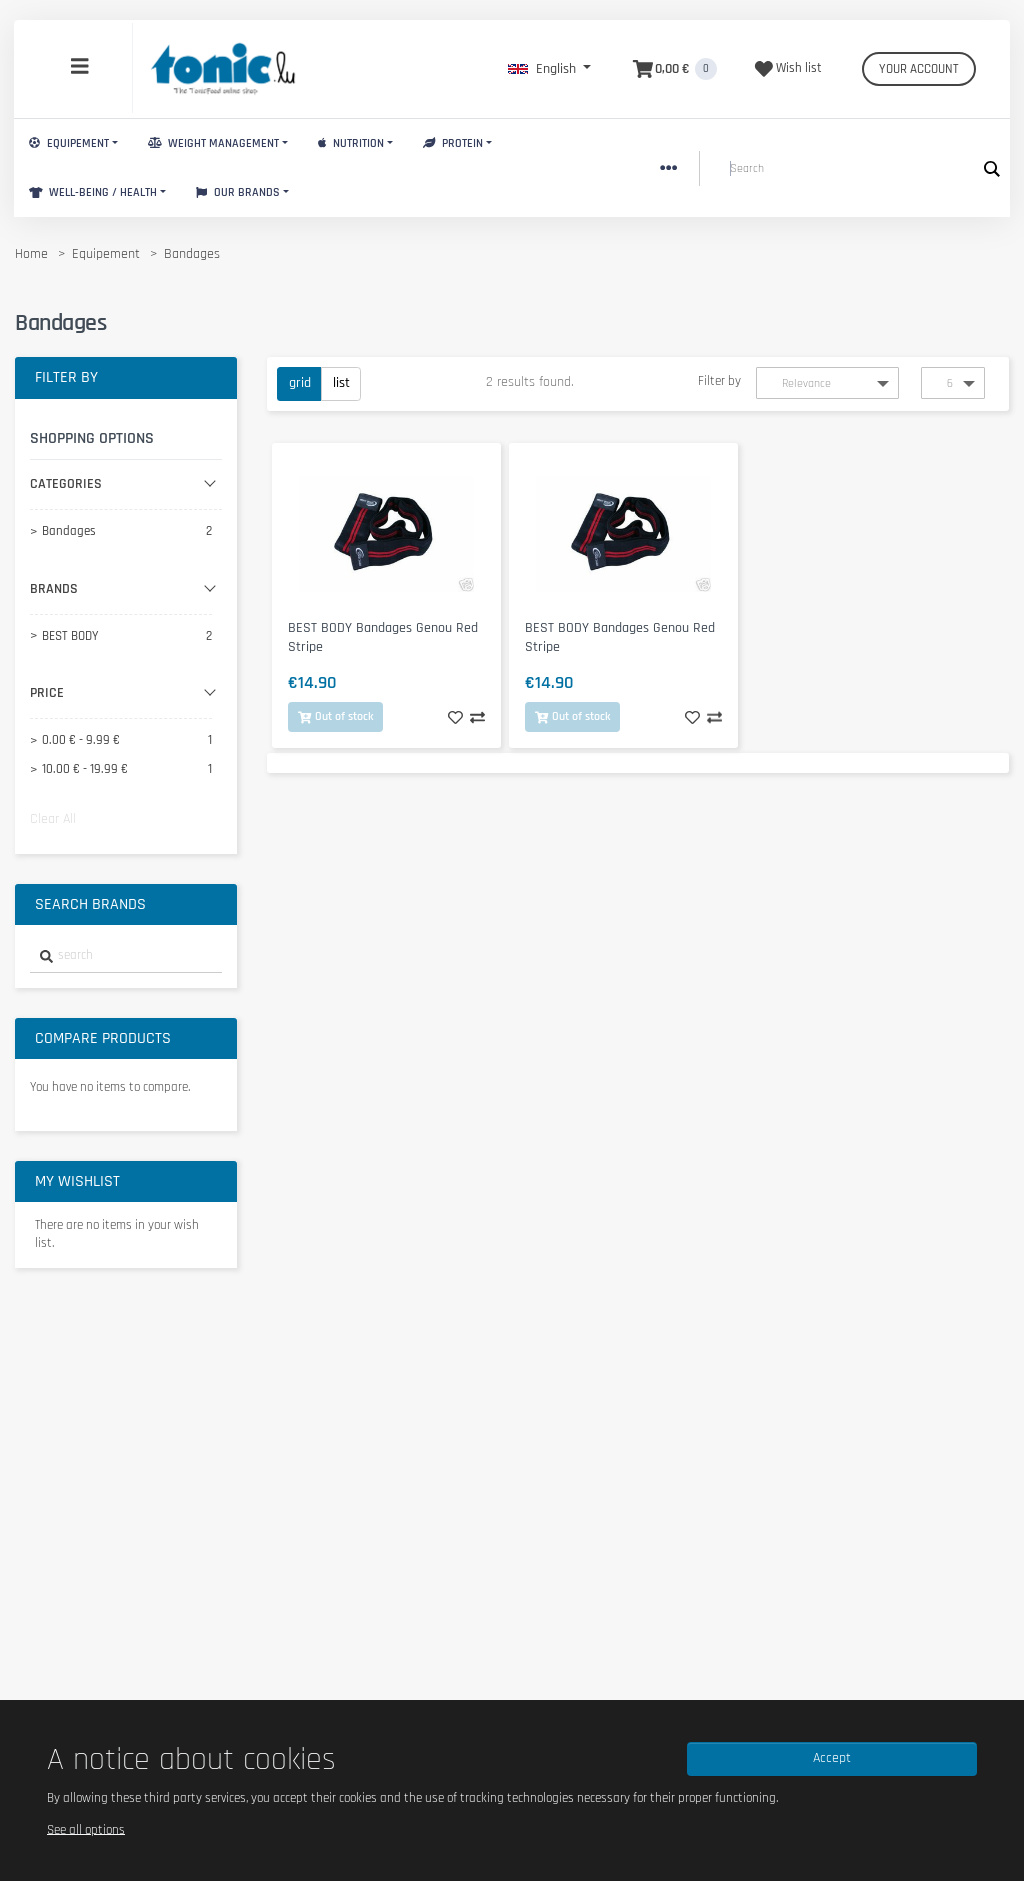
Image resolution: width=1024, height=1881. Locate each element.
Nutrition (351, 143)
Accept (832, 1758)
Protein (453, 143)
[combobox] (126, 956)
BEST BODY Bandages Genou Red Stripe (383, 637)
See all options (86, 1829)
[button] (549, 69)
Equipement (69, 143)
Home (31, 254)
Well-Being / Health (93, 192)
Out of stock (335, 716)
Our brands (238, 192)
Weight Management (213, 143)
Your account (919, 69)
